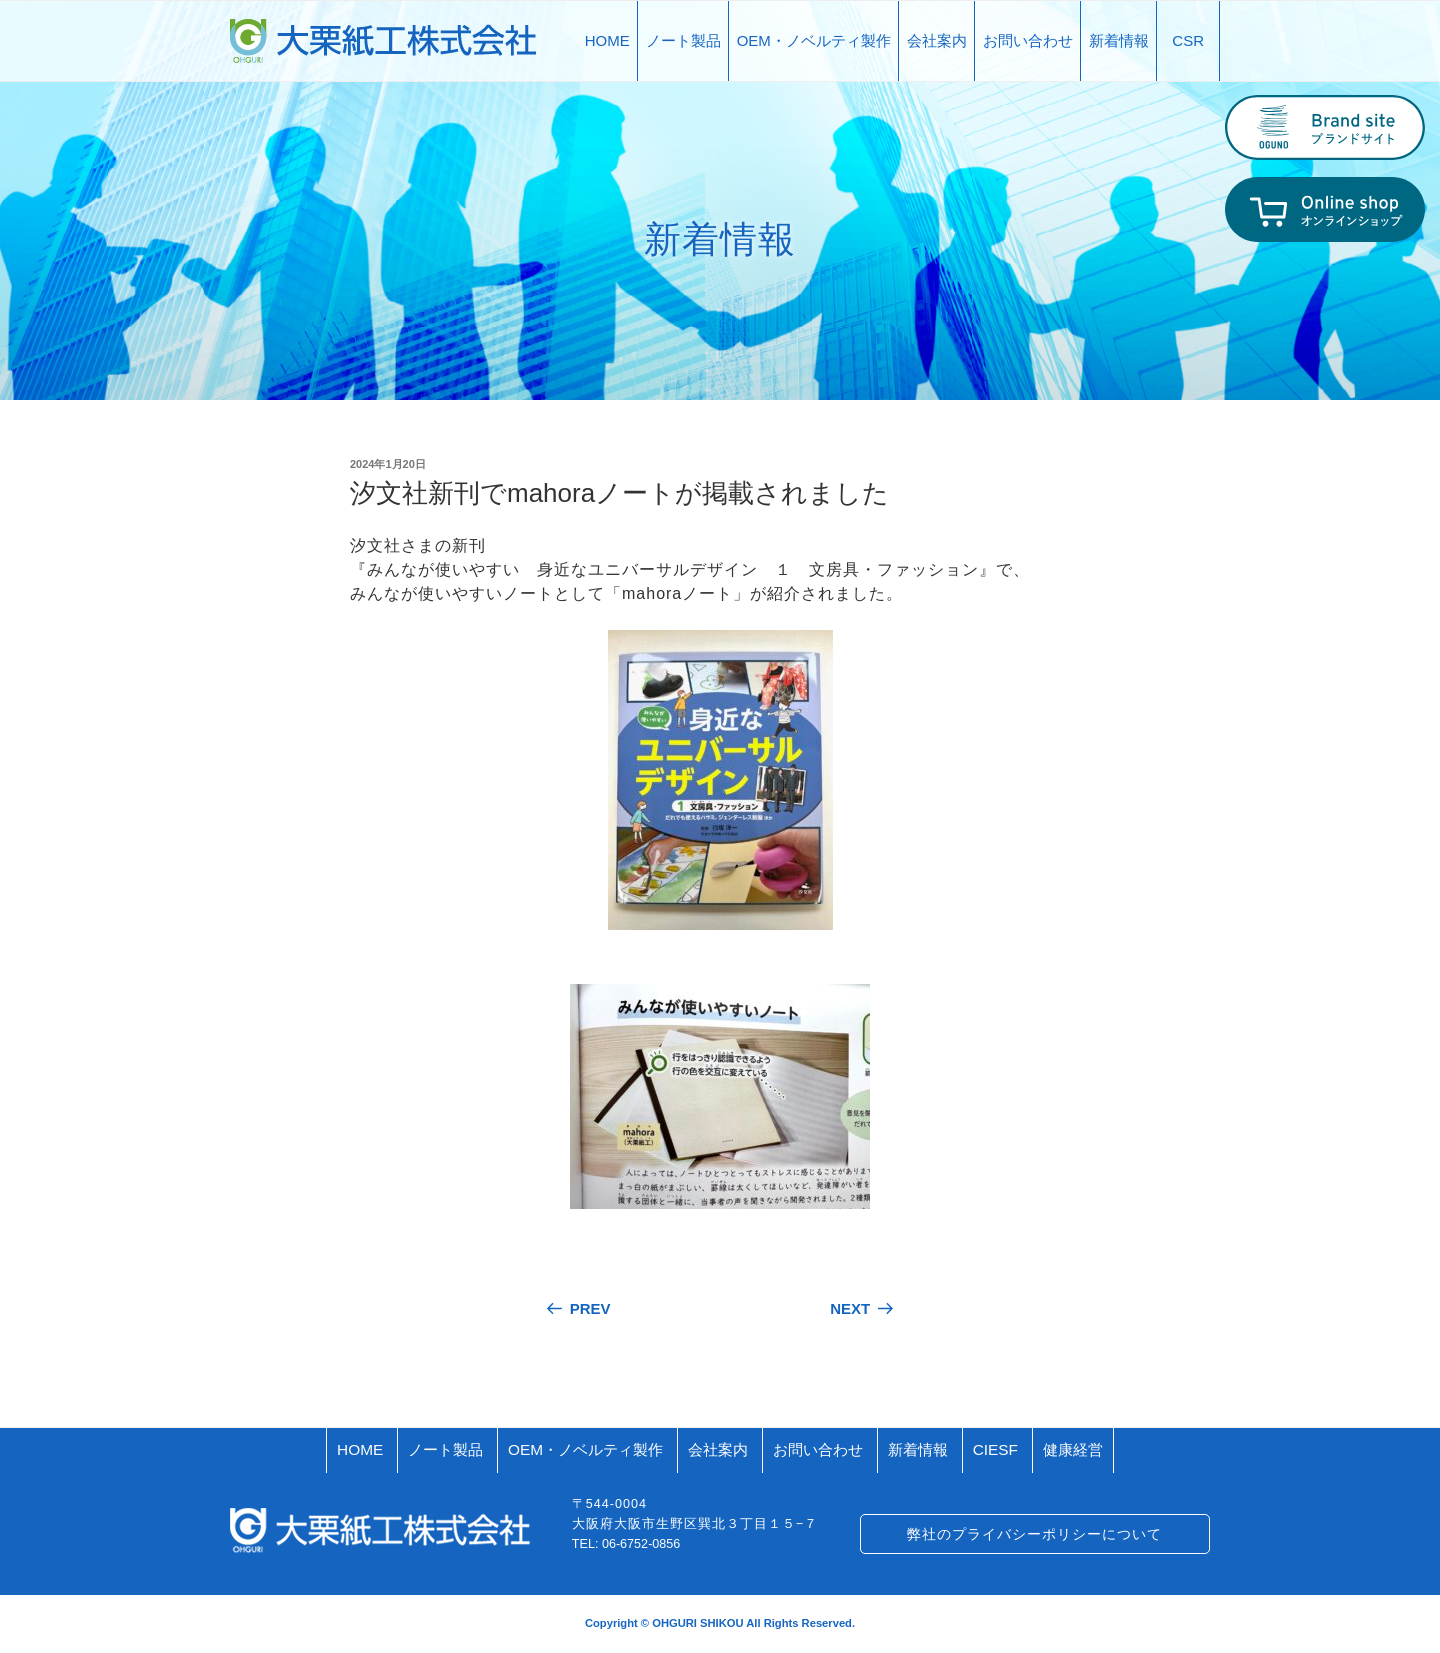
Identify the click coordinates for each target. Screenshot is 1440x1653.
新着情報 (1119, 40)
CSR (1188, 40)
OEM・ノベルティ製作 (814, 40)
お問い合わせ (1028, 40)
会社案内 (937, 40)
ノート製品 (683, 40)
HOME (607, 40)
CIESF (995, 1449)
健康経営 (1073, 1449)
